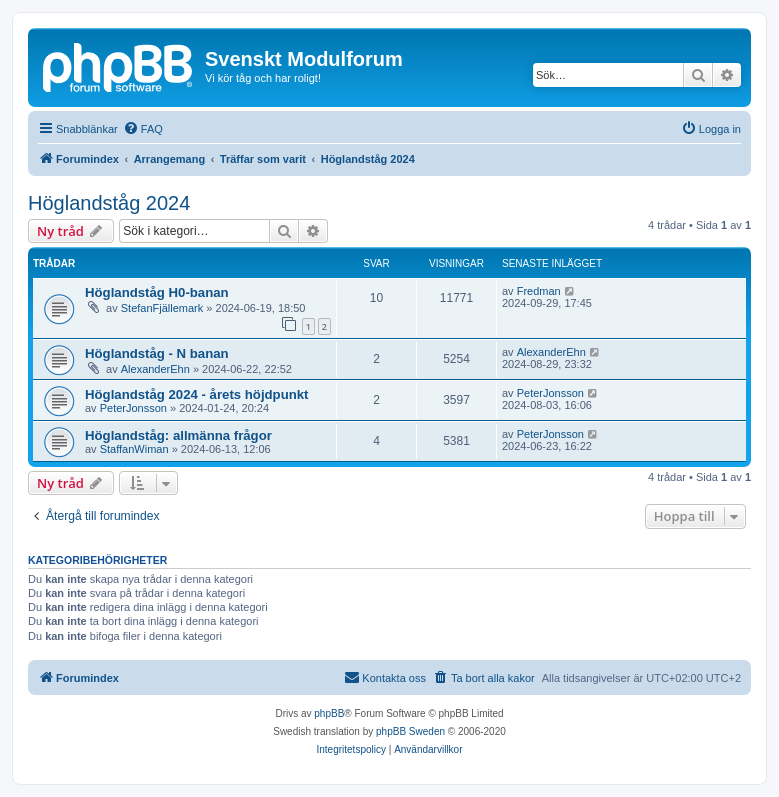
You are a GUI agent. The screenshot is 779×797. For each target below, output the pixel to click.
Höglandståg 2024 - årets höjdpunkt (197, 394)
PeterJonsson (133, 408)
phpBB (329, 713)
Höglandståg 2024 (109, 203)
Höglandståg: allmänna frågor (178, 435)
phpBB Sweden (410, 731)
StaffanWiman (134, 449)
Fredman (539, 291)
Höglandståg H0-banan (157, 292)
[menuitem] (143, 129)
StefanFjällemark (162, 308)
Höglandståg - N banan (157, 353)
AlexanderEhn (155, 369)
